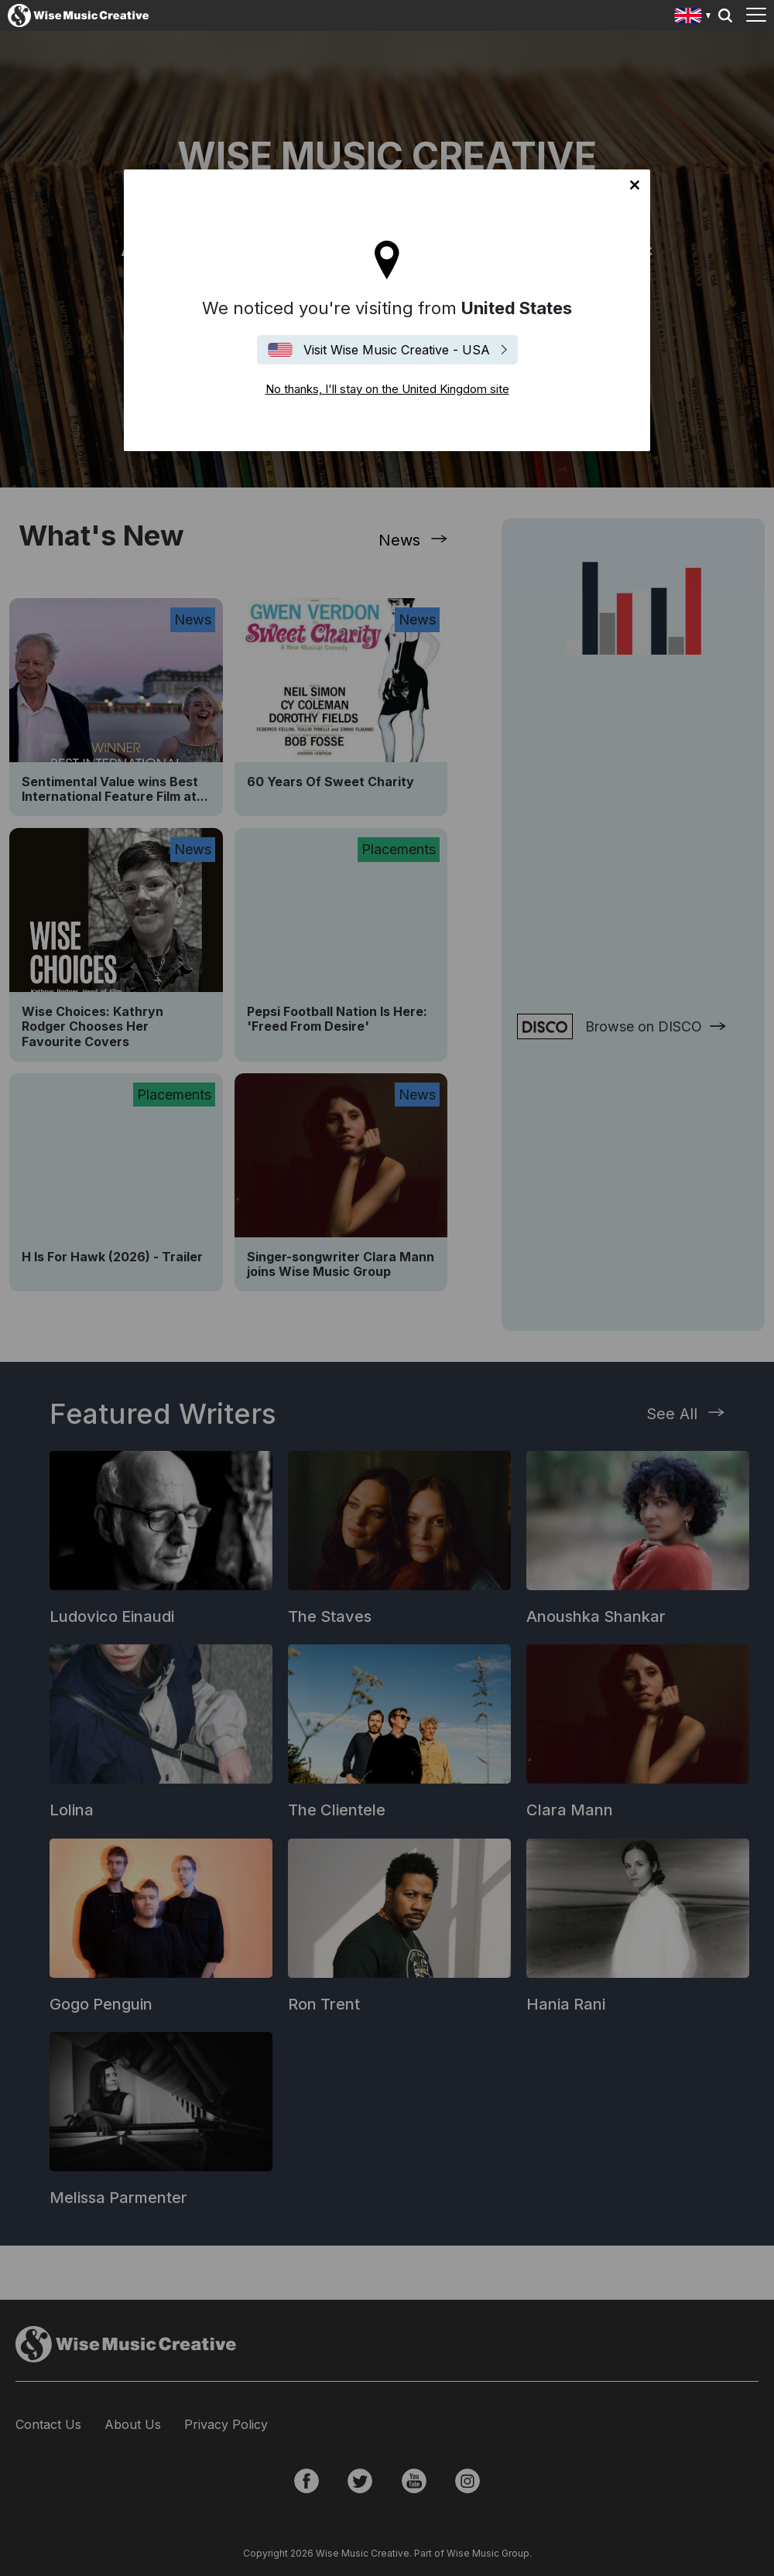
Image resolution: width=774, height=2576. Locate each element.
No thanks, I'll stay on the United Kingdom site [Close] (634, 185)
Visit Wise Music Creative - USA (396, 349)
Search (725, 15)
